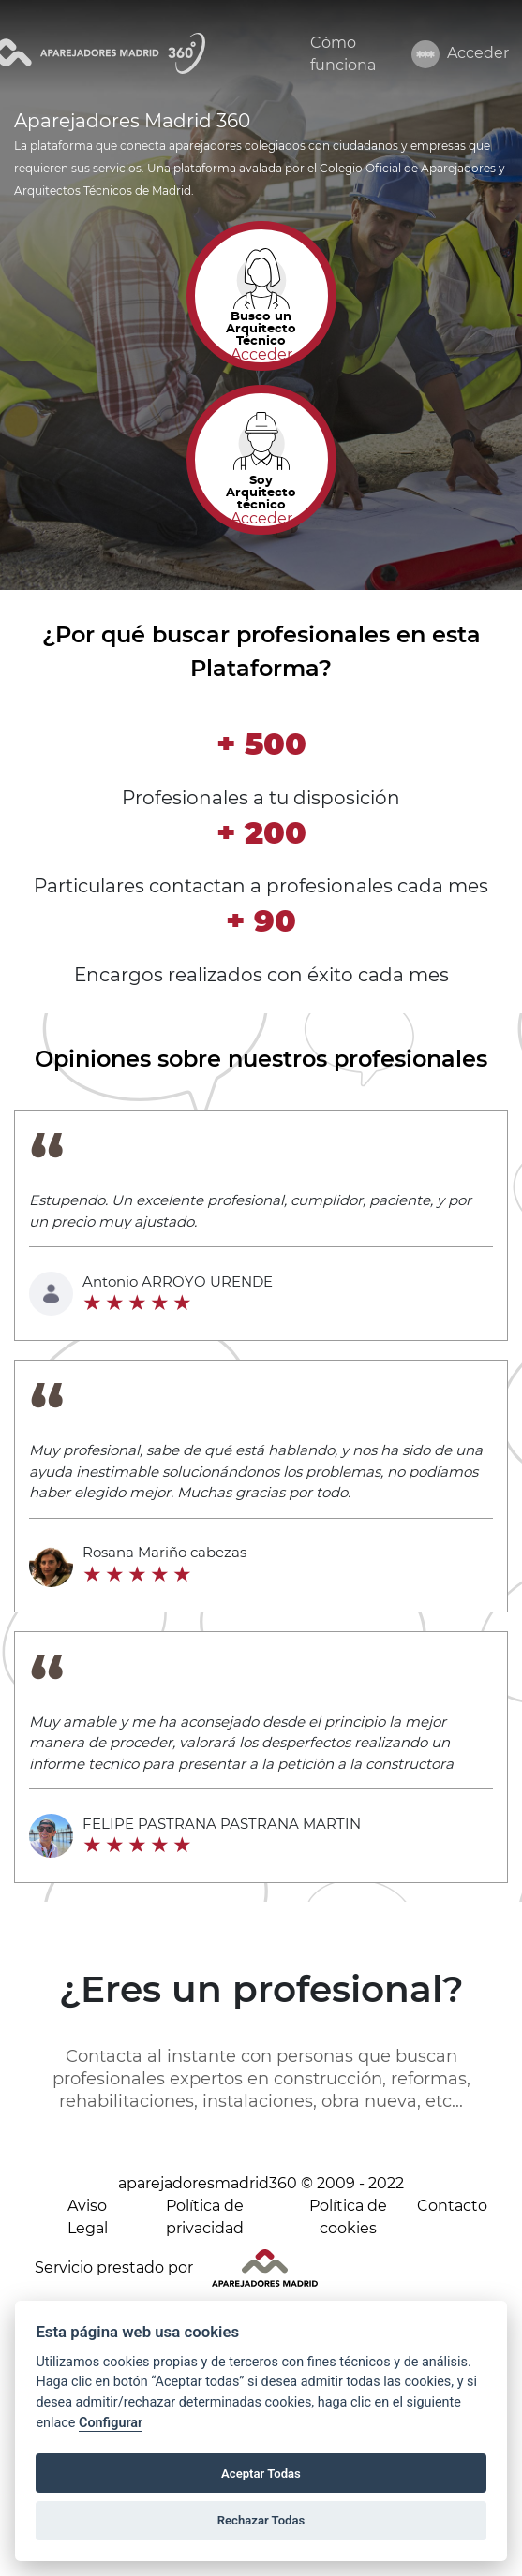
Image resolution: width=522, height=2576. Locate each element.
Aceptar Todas (261, 2473)
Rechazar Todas (261, 2520)
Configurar (110, 2423)
